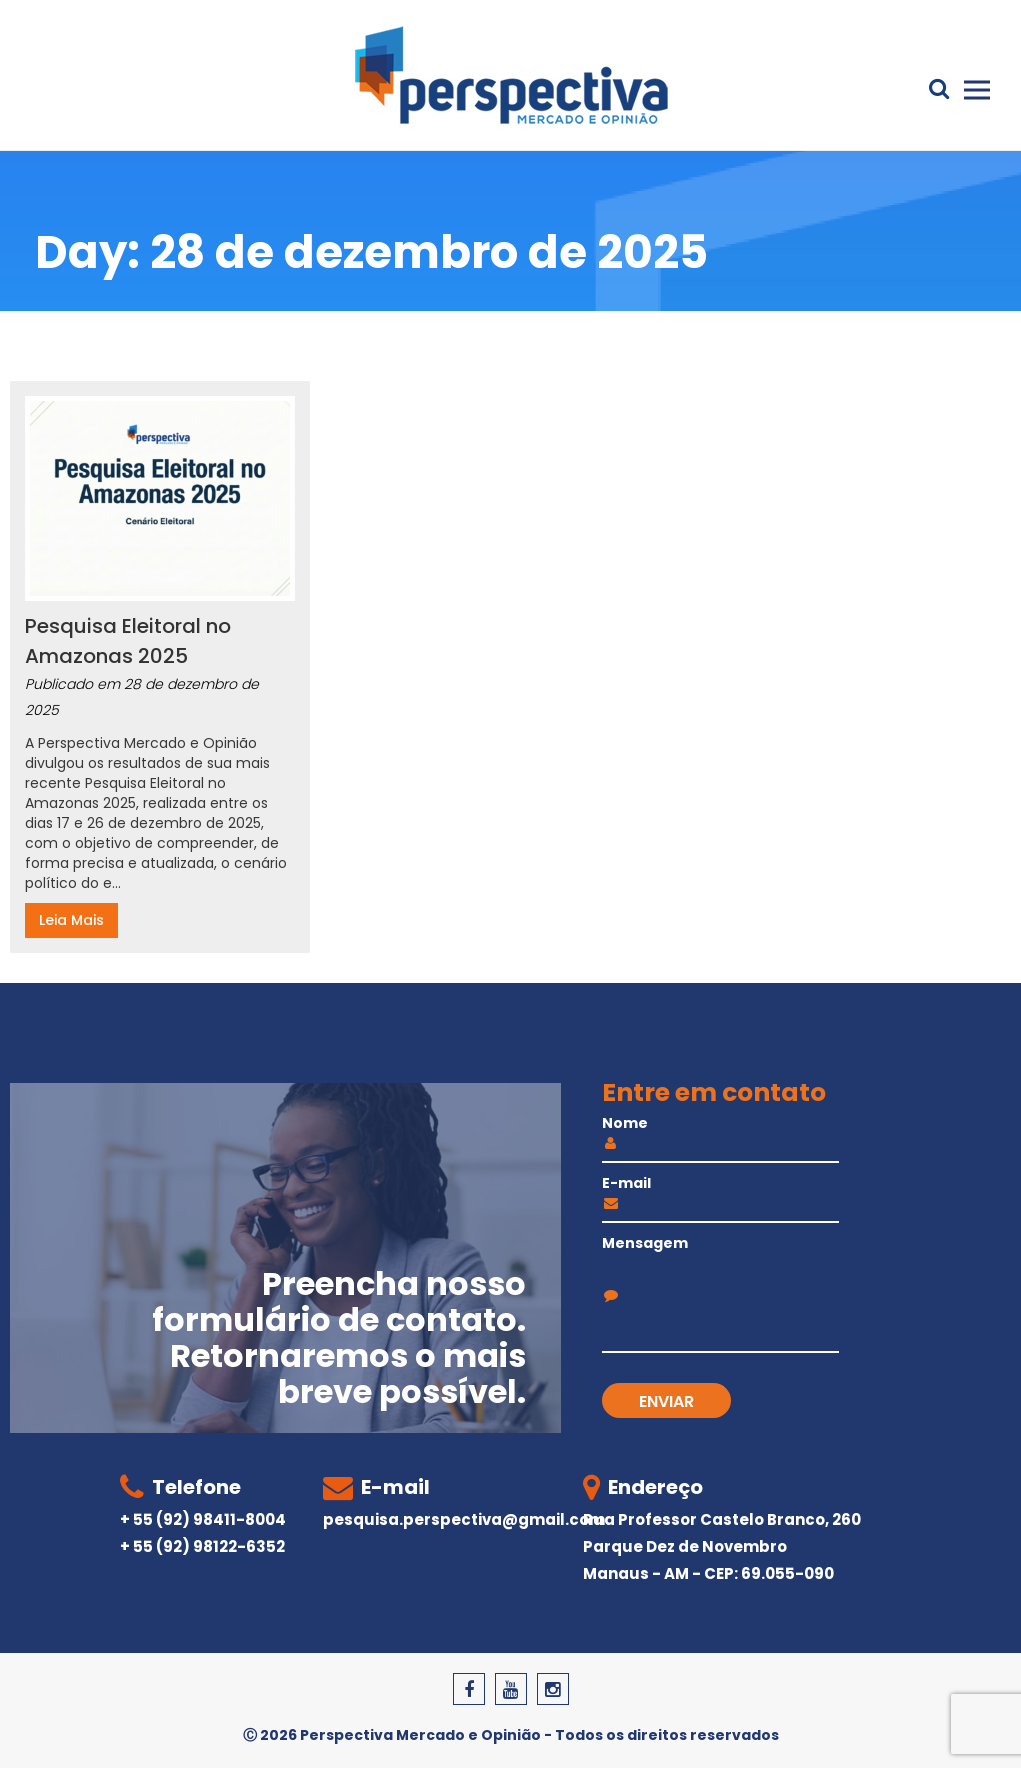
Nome (721, 1135)
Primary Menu (977, 90)
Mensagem (721, 1267)
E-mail (721, 1195)
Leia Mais (71, 920)
